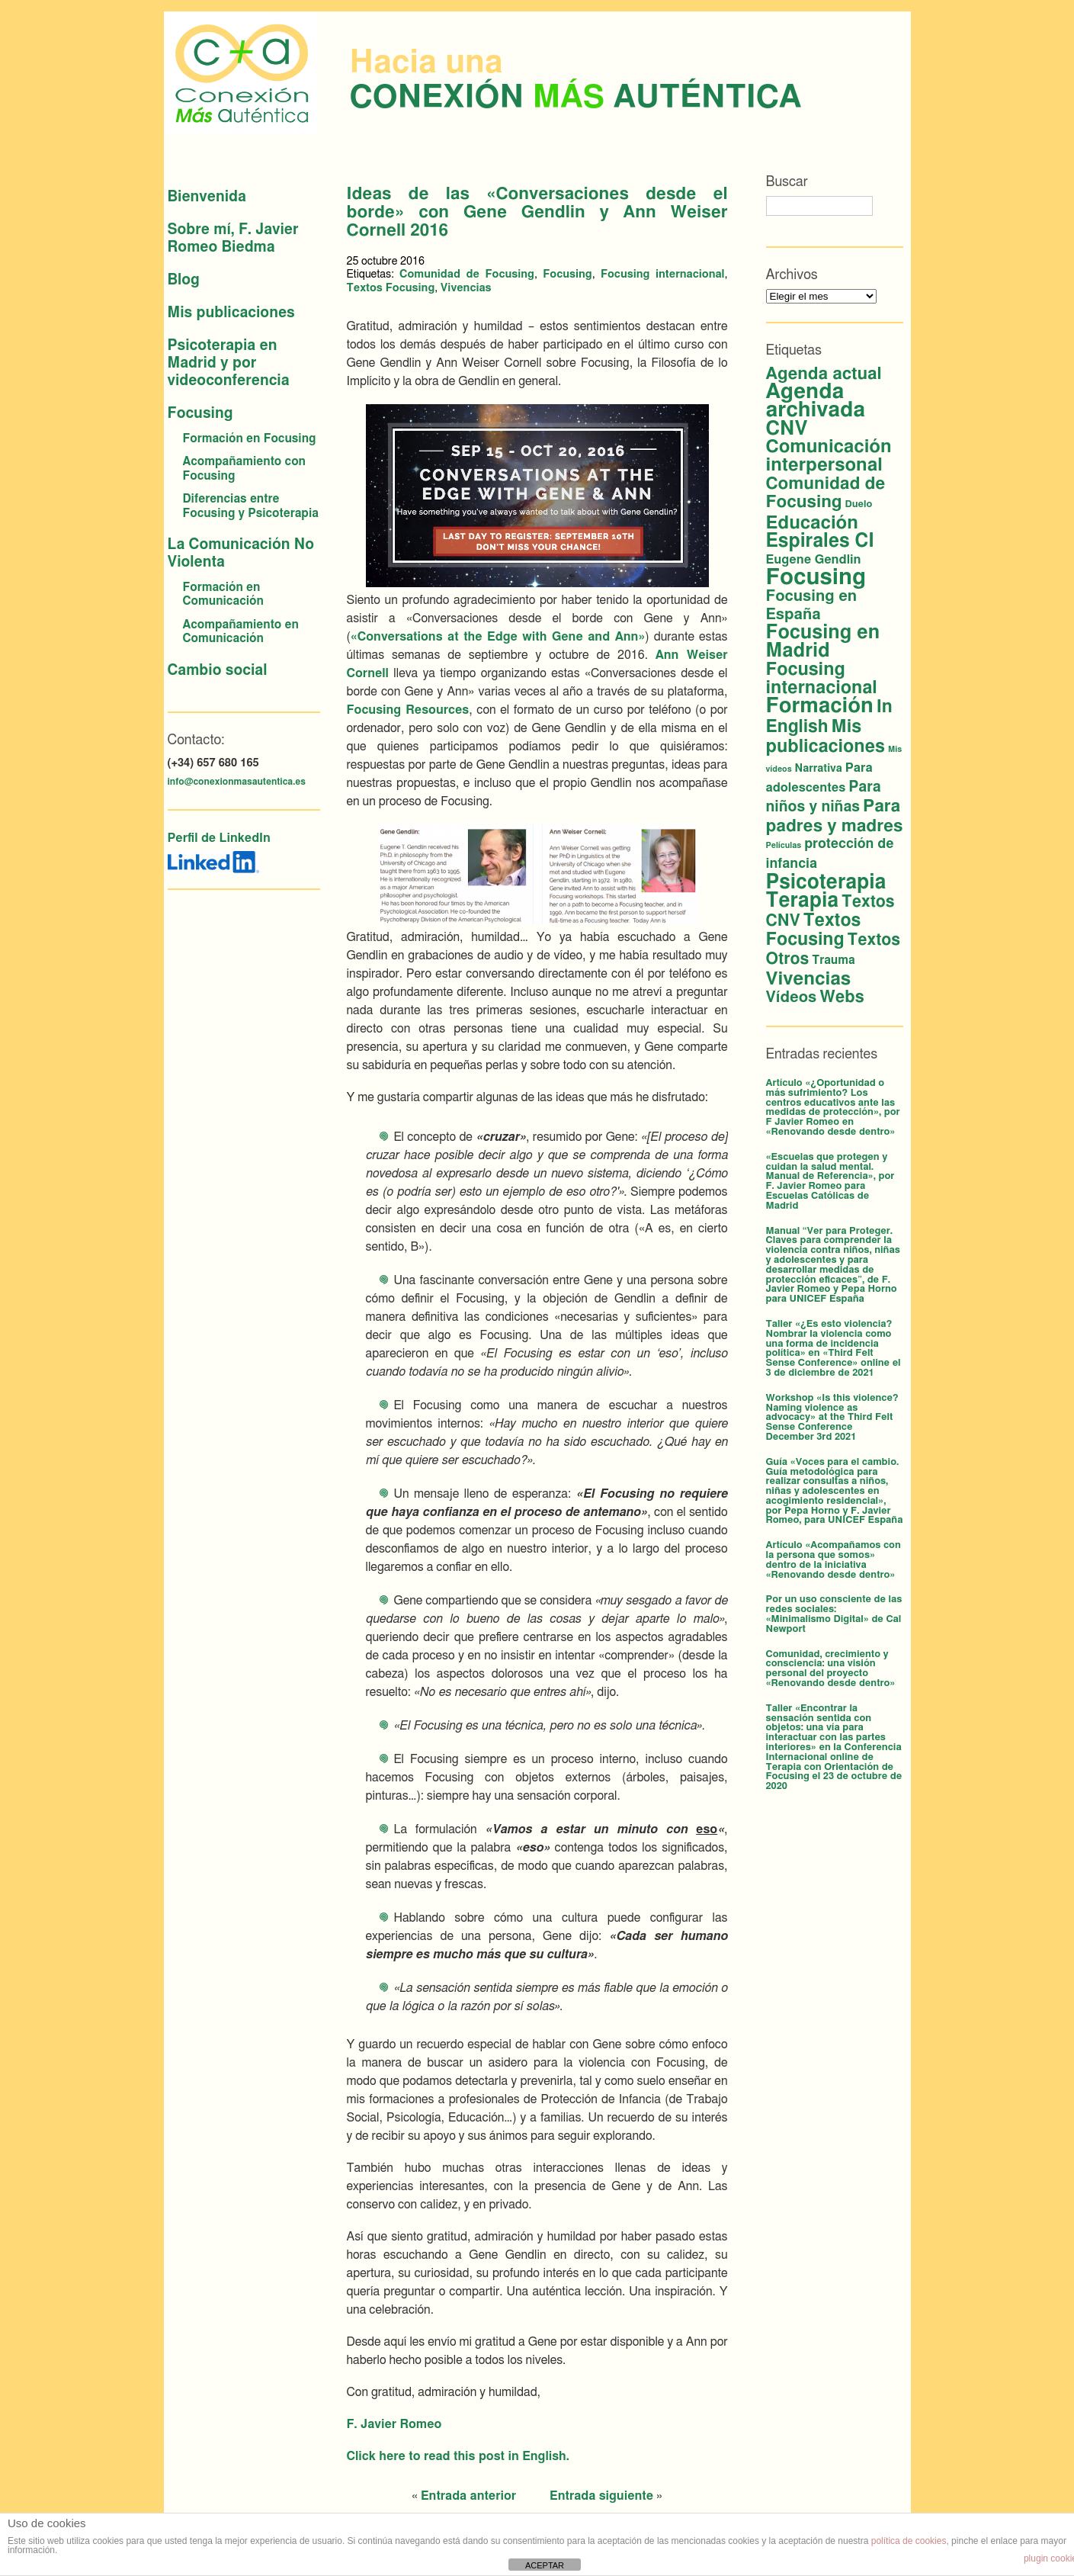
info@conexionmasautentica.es (237, 781)
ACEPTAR (544, 2565)
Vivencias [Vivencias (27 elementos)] (808, 979)
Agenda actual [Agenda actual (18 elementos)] (824, 373)
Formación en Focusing (249, 439)
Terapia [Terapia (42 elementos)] (802, 901)
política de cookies (909, 2541)
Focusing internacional (663, 274)
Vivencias (466, 288)
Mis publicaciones (231, 313)
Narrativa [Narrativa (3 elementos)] (818, 768)
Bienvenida (207, 197)
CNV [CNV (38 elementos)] (787, 428)
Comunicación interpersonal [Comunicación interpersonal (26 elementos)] (829, 456)
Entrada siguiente (601, 2496)
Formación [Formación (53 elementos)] (820, 705)
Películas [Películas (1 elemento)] (784, 845)
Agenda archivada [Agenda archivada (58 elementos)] (816, 401)
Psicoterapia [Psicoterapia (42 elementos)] (826, 882)
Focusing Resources (408, 710)
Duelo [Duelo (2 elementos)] (859, 504)
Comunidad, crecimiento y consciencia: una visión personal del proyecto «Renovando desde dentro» (831, 1668)
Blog (184, 280)
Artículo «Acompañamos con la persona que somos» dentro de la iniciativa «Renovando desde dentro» (833, 1559)
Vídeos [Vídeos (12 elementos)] (791, 997)
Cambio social (218, 670)
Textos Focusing (391, 288)
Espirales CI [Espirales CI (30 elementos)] (820, 541)
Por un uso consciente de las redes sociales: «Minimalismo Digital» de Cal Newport (834, 1614)
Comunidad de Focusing (466, 274)
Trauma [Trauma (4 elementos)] (833, 960)
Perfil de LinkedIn (219, 838)
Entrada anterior (468, 2496)
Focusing (200, 413)
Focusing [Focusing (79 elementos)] (816, 578)
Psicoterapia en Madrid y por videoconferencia (229, 363)
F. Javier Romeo (394, 2424)
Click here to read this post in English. (458, 2456)
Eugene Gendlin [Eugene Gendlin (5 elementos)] (813, 560)
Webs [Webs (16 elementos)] (841, 997)
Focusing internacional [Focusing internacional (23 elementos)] (821, 678)
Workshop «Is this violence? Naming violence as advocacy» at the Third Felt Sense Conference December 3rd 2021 (832, 1417)
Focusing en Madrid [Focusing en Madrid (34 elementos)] (823, 641)
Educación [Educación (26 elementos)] (812, 523)
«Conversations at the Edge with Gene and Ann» (498, 637)
